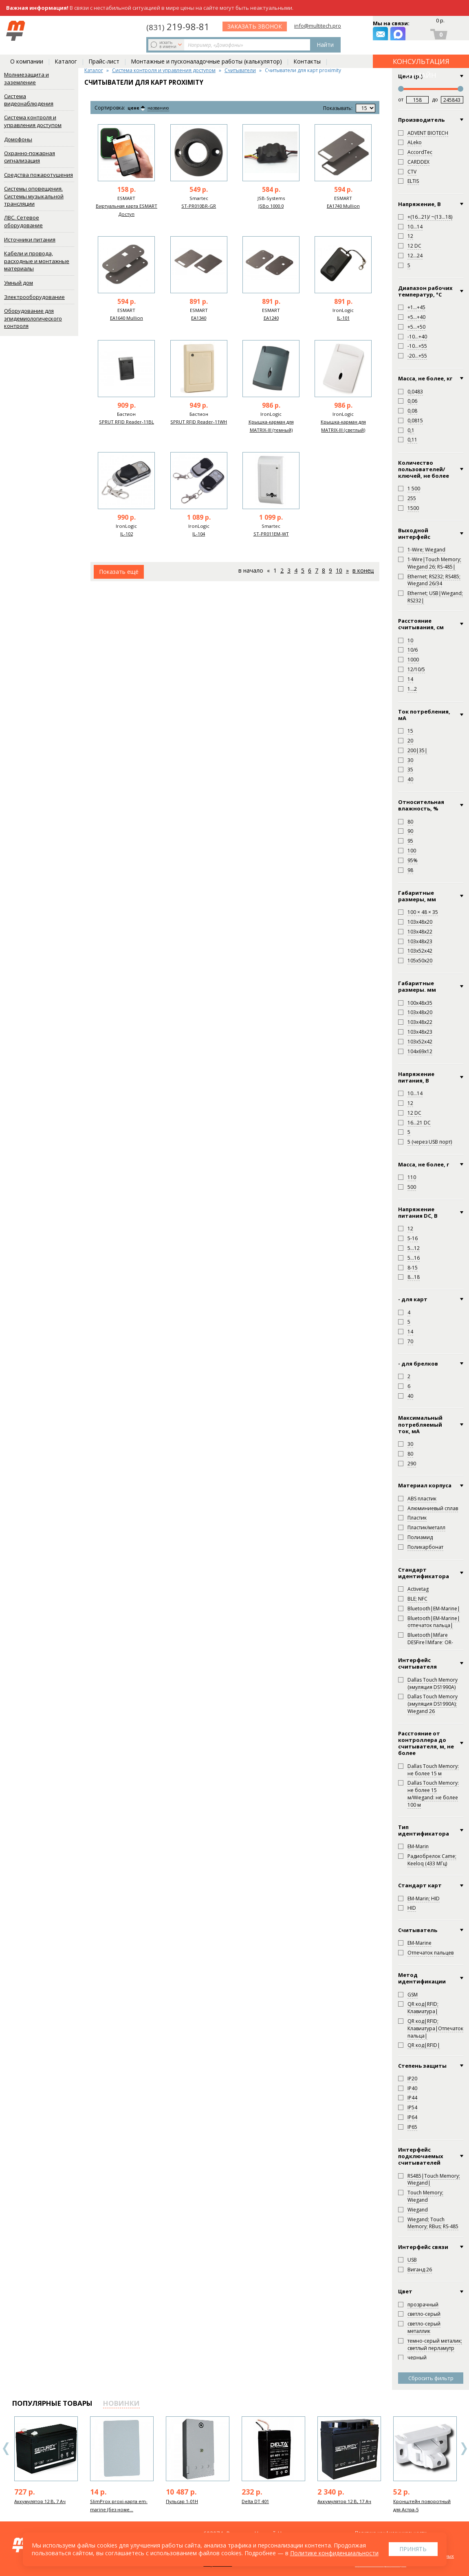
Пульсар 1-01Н (182, 2501)
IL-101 (343, 318)
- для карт (412, 1299)
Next (463, 2448)
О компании (26, 49)
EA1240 (271, 318)
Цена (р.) (410, 76)
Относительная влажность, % (421, 805)
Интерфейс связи (423, 2247)
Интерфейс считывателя (417, 1663)
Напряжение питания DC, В (418, 1212)
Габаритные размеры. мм (417, 986)
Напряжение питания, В (416, 1077)
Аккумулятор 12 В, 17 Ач (344, 2501)
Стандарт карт (420, 1885)
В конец (363, 570)
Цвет (405, 2291)
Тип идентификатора (423, 1830)
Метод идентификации (422, 1978)
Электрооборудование (34, 297)
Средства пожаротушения (38, 174)
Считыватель (417, 1930)
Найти (191, 31)
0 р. (440, 22)
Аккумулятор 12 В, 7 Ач (40, 2501)
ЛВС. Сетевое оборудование (23, 221)
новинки (121, 2403)
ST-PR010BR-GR (198, 206)
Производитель (421, 119)
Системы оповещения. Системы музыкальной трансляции (34, 196)
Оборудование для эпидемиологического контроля (33, 318)
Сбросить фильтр (431, 2378)
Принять (413, 2549)
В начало (250, 570)
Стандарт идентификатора (423, 1573)
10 (339, 570)
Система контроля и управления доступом (33, 121)
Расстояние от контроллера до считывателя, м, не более (426, 1743)
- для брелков (418, 1363)
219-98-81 (245, 25)
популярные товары (52, 2403)
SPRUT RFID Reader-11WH (198, 422)
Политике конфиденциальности (334, 2553)
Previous (6, 2448)
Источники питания (29, 239)
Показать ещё (119, 571)
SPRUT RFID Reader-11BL (126, 422)
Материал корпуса (424, 1485)
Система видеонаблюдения (28, 100)
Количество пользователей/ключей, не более (423, 469)
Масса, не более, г (423, 1164)
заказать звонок (325, 31)
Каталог (66, 49)
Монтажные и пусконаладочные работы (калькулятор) (206, 49)
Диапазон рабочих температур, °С (425, 291)
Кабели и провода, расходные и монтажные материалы (36, 261)
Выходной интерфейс (414, 533)
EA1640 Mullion (126, 318)
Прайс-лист (103, 49)
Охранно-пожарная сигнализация (29, 157)
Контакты (307, 49)
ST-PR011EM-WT (271, 534)
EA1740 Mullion (343, 206)
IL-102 (126, 534)
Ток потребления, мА (424, 715)
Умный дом (18, 282)
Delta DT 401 (255, 2501)
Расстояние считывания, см (421, 624)
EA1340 (198, 318)
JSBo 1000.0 (271, 206)
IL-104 (198, 534)
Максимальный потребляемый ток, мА (420, 1424)
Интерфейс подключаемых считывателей (420, 2156)
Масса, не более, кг (425, 378)
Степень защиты (422, 2065)
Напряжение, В (419, 204)
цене (136, 108)
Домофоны (18, 139)
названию (164, 108)
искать (66, 30)
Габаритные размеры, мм (417, 896)
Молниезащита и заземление (26, 78)
